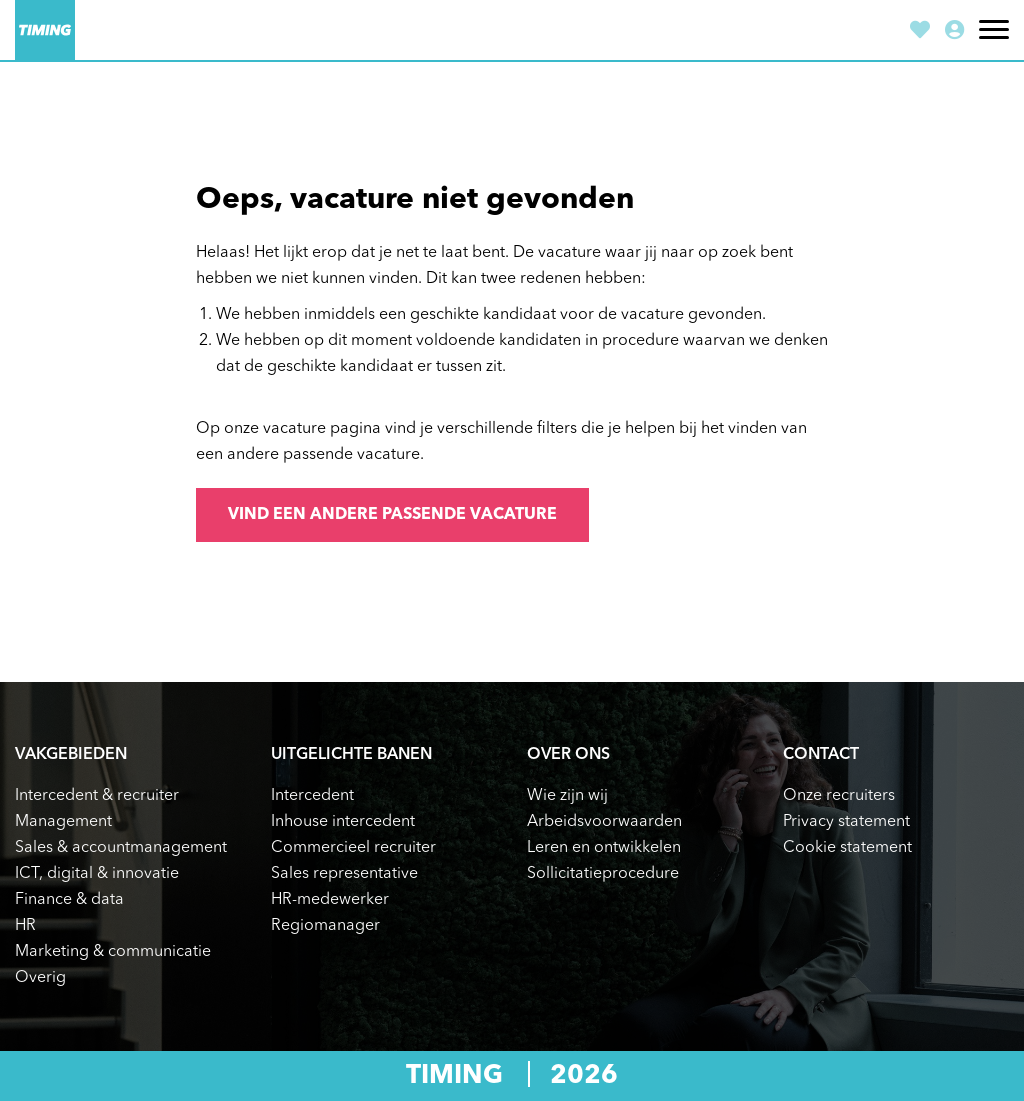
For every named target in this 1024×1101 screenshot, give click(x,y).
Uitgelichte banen (351, 755)
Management (63, 822)
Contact (821, 755)
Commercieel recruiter (353, 848)
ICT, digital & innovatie (97, 874)
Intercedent (312, 796)
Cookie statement (847, 848)
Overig (40, 978)
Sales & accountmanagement (121, 848)
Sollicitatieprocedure (603, 874)
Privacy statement (846, 822)
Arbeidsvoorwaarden (604, 822)
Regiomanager (325, 926)
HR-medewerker (330, 900)
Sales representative (344, 874)
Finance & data (69, 900)
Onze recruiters (839, 796)
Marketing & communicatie (113, 952)
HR (25, 926)
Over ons (568, 755)
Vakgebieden (71, 755)
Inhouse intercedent (343, 822)
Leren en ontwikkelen (604, 848)
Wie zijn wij (567, 796)
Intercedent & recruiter (97, 796)
